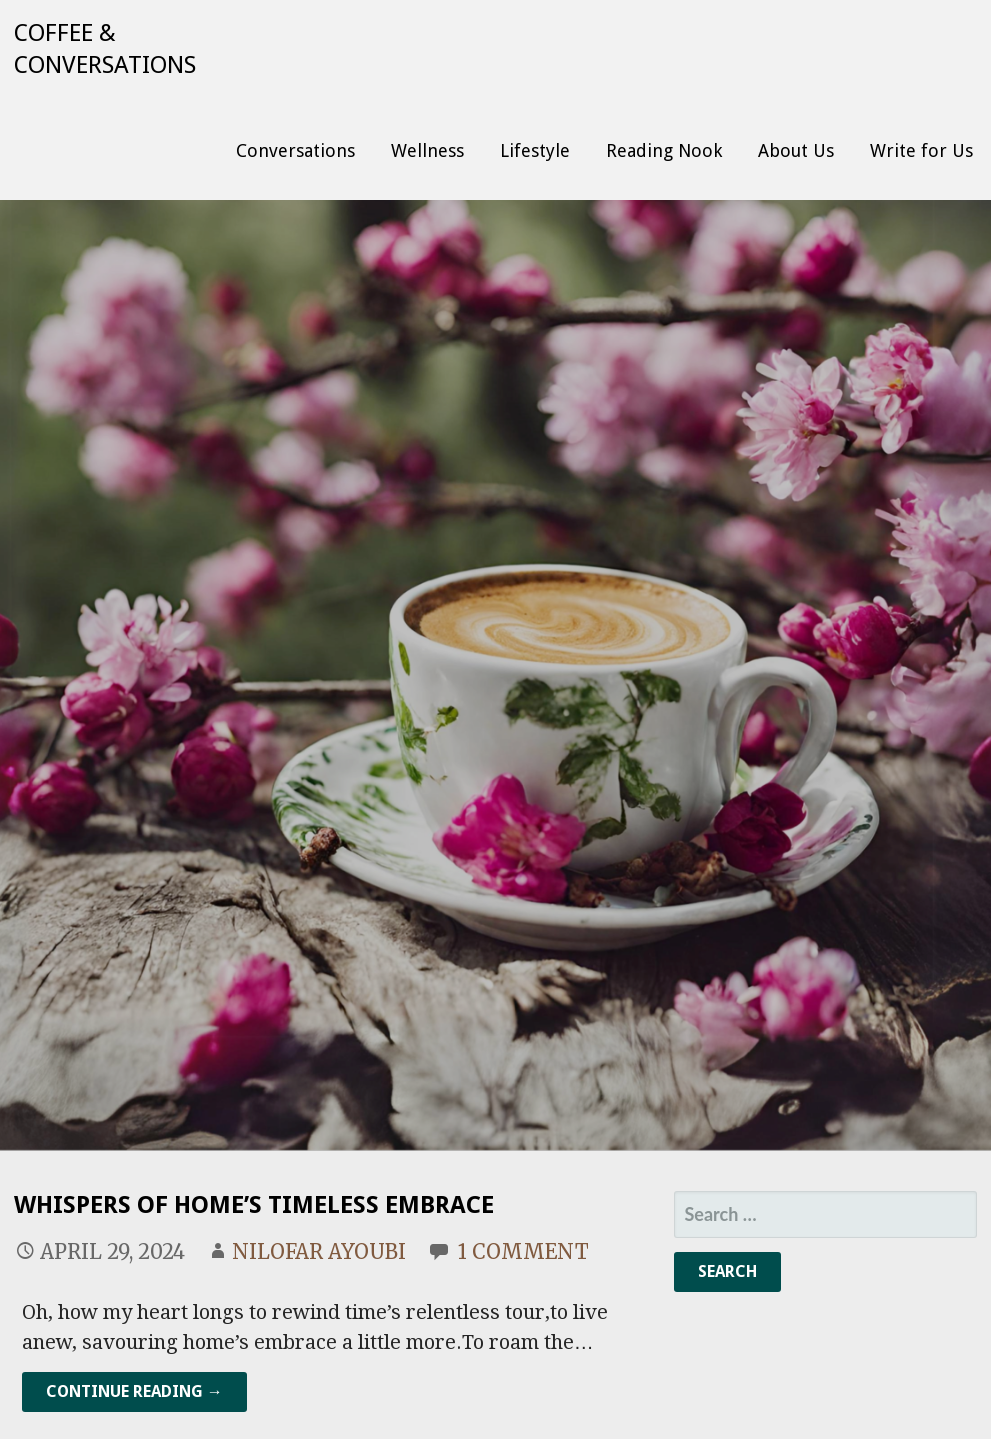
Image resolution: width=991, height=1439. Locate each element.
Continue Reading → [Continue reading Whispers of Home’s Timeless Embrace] (134, 1391)
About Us (796, 150)
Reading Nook (664, 150)
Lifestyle (535, 150)
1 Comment (523, 1251)
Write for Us (921, 150)
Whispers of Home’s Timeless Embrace (254, 1205)
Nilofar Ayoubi (319, 1251)
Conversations (295, 150)
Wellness (427, 150)
